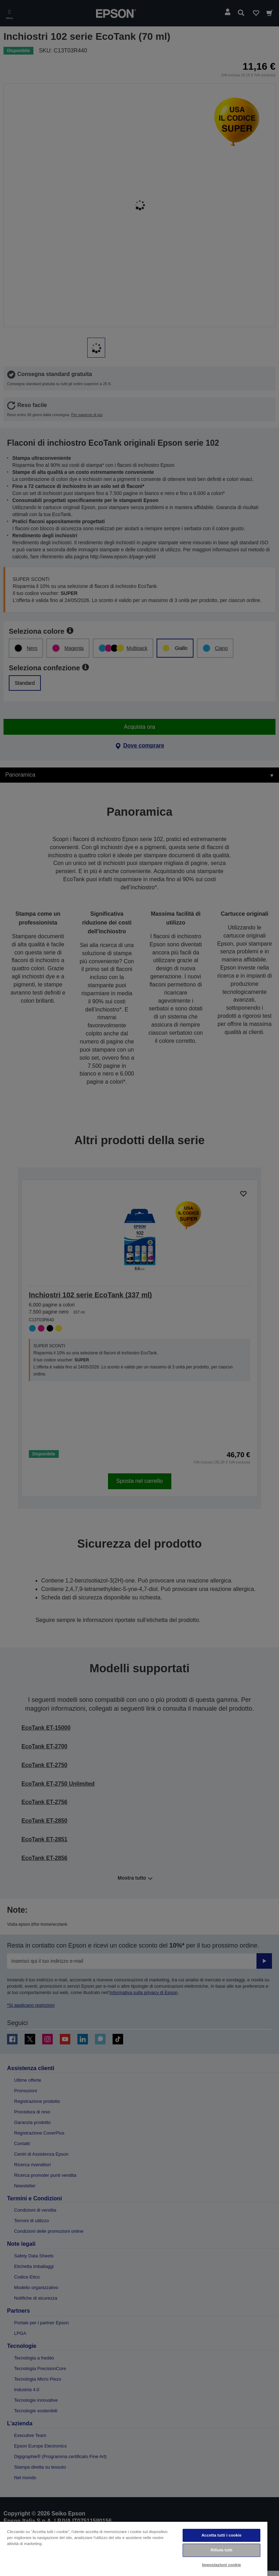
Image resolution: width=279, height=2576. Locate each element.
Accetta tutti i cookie (222, 2535)
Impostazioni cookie (221, 2565)
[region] (133, 2548)
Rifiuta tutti (222, 2550)
